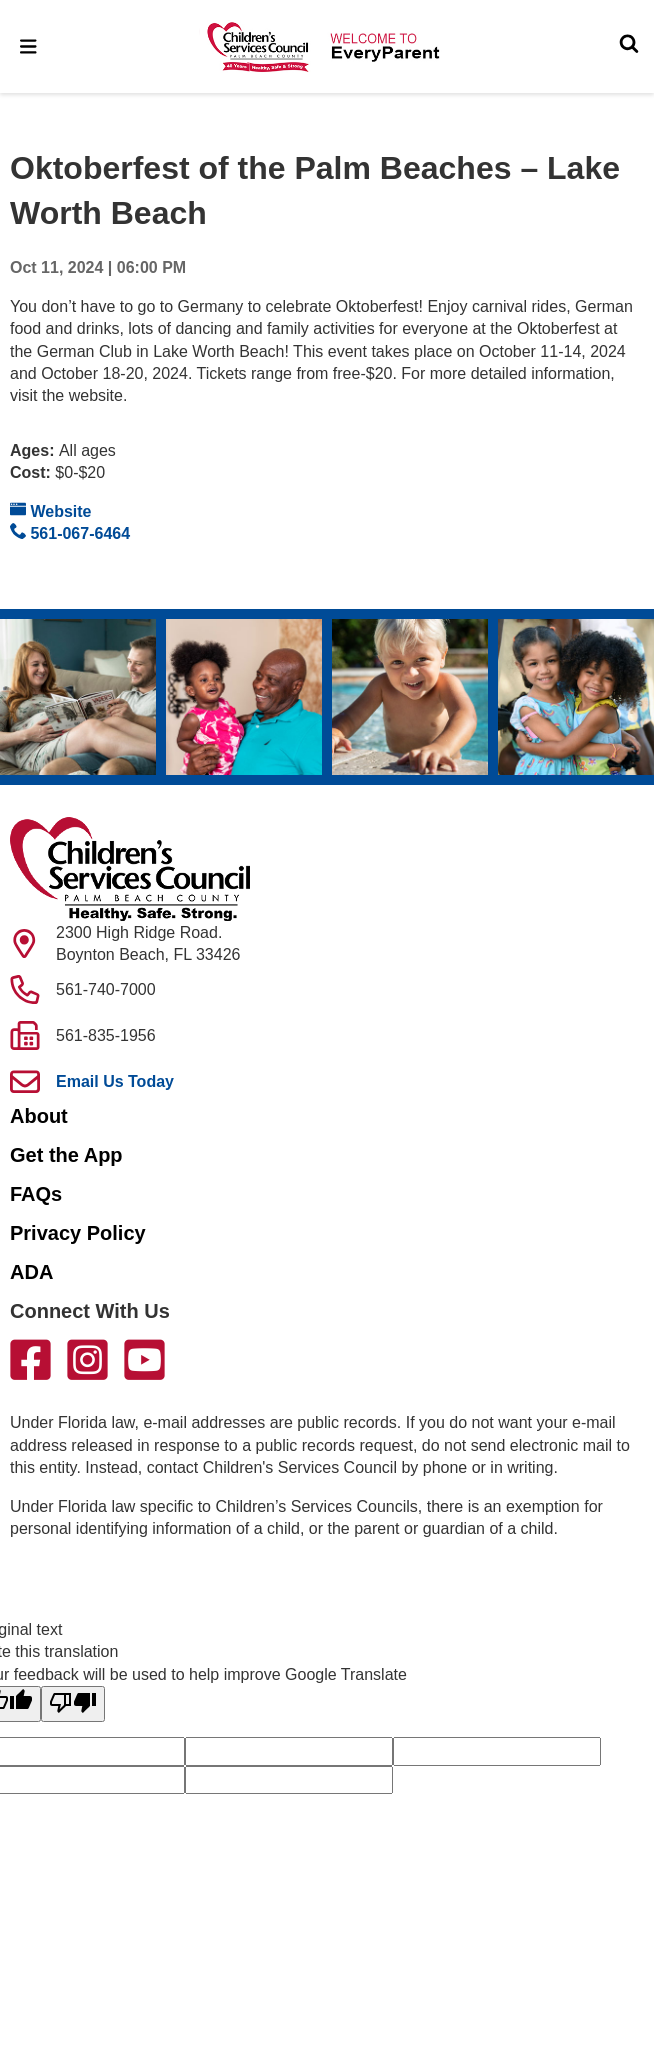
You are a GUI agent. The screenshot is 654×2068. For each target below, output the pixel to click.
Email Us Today (115, 1081)
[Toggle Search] (629, 46)
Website (51, 510)
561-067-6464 (70, 532)
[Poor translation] (73, 1704)
